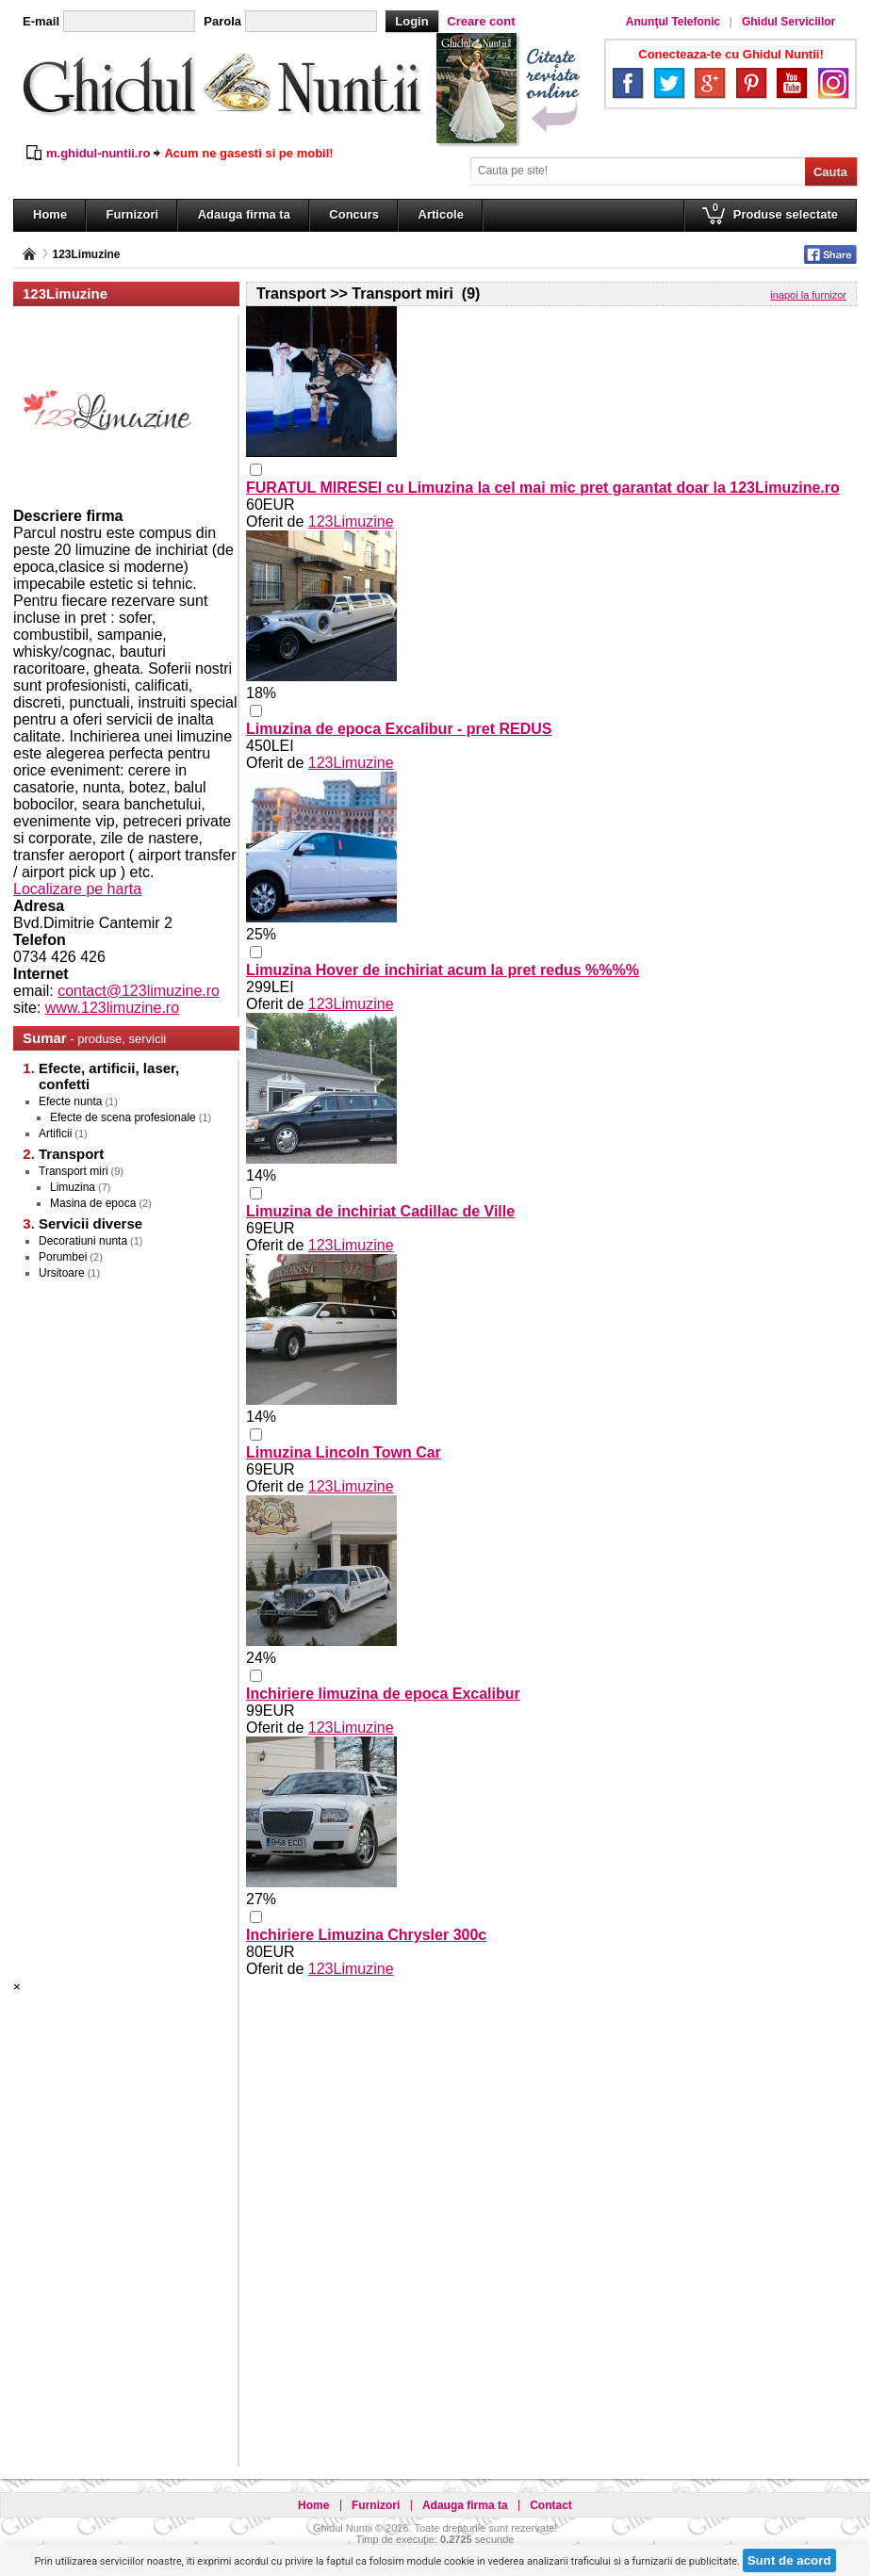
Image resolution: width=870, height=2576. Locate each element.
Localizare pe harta (77, 889)
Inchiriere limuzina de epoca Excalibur (383, 1694)
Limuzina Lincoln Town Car (343, 1452)
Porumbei (63, 1257)
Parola (222, 21)
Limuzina (72, 1187)
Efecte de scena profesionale (123, 1117)
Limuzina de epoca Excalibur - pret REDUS (399, 729)
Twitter (669, 83)
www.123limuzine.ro (112, 1008)
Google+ (710, 83)
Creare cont (481, 21)
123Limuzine (86, 254)
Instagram (833, 83)
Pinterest (751, 83)
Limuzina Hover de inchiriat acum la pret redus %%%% (442, 970)
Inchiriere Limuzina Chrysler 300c (366, 1935)
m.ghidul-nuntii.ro (98, 153)
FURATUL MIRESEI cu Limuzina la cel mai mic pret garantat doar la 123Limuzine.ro (543, 488)
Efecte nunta (70, 1101)
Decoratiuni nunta (83, 1240)
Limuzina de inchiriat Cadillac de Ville (380, 1211)
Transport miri (73, 1171)
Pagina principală (29, 254)
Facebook (628, 83)
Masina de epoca (93, 1203)
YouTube (792, 83)
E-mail (41, 21)
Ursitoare (62, 1273)
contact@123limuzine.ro (138, 991)
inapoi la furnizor (808, 295)
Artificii (55, 1133)
